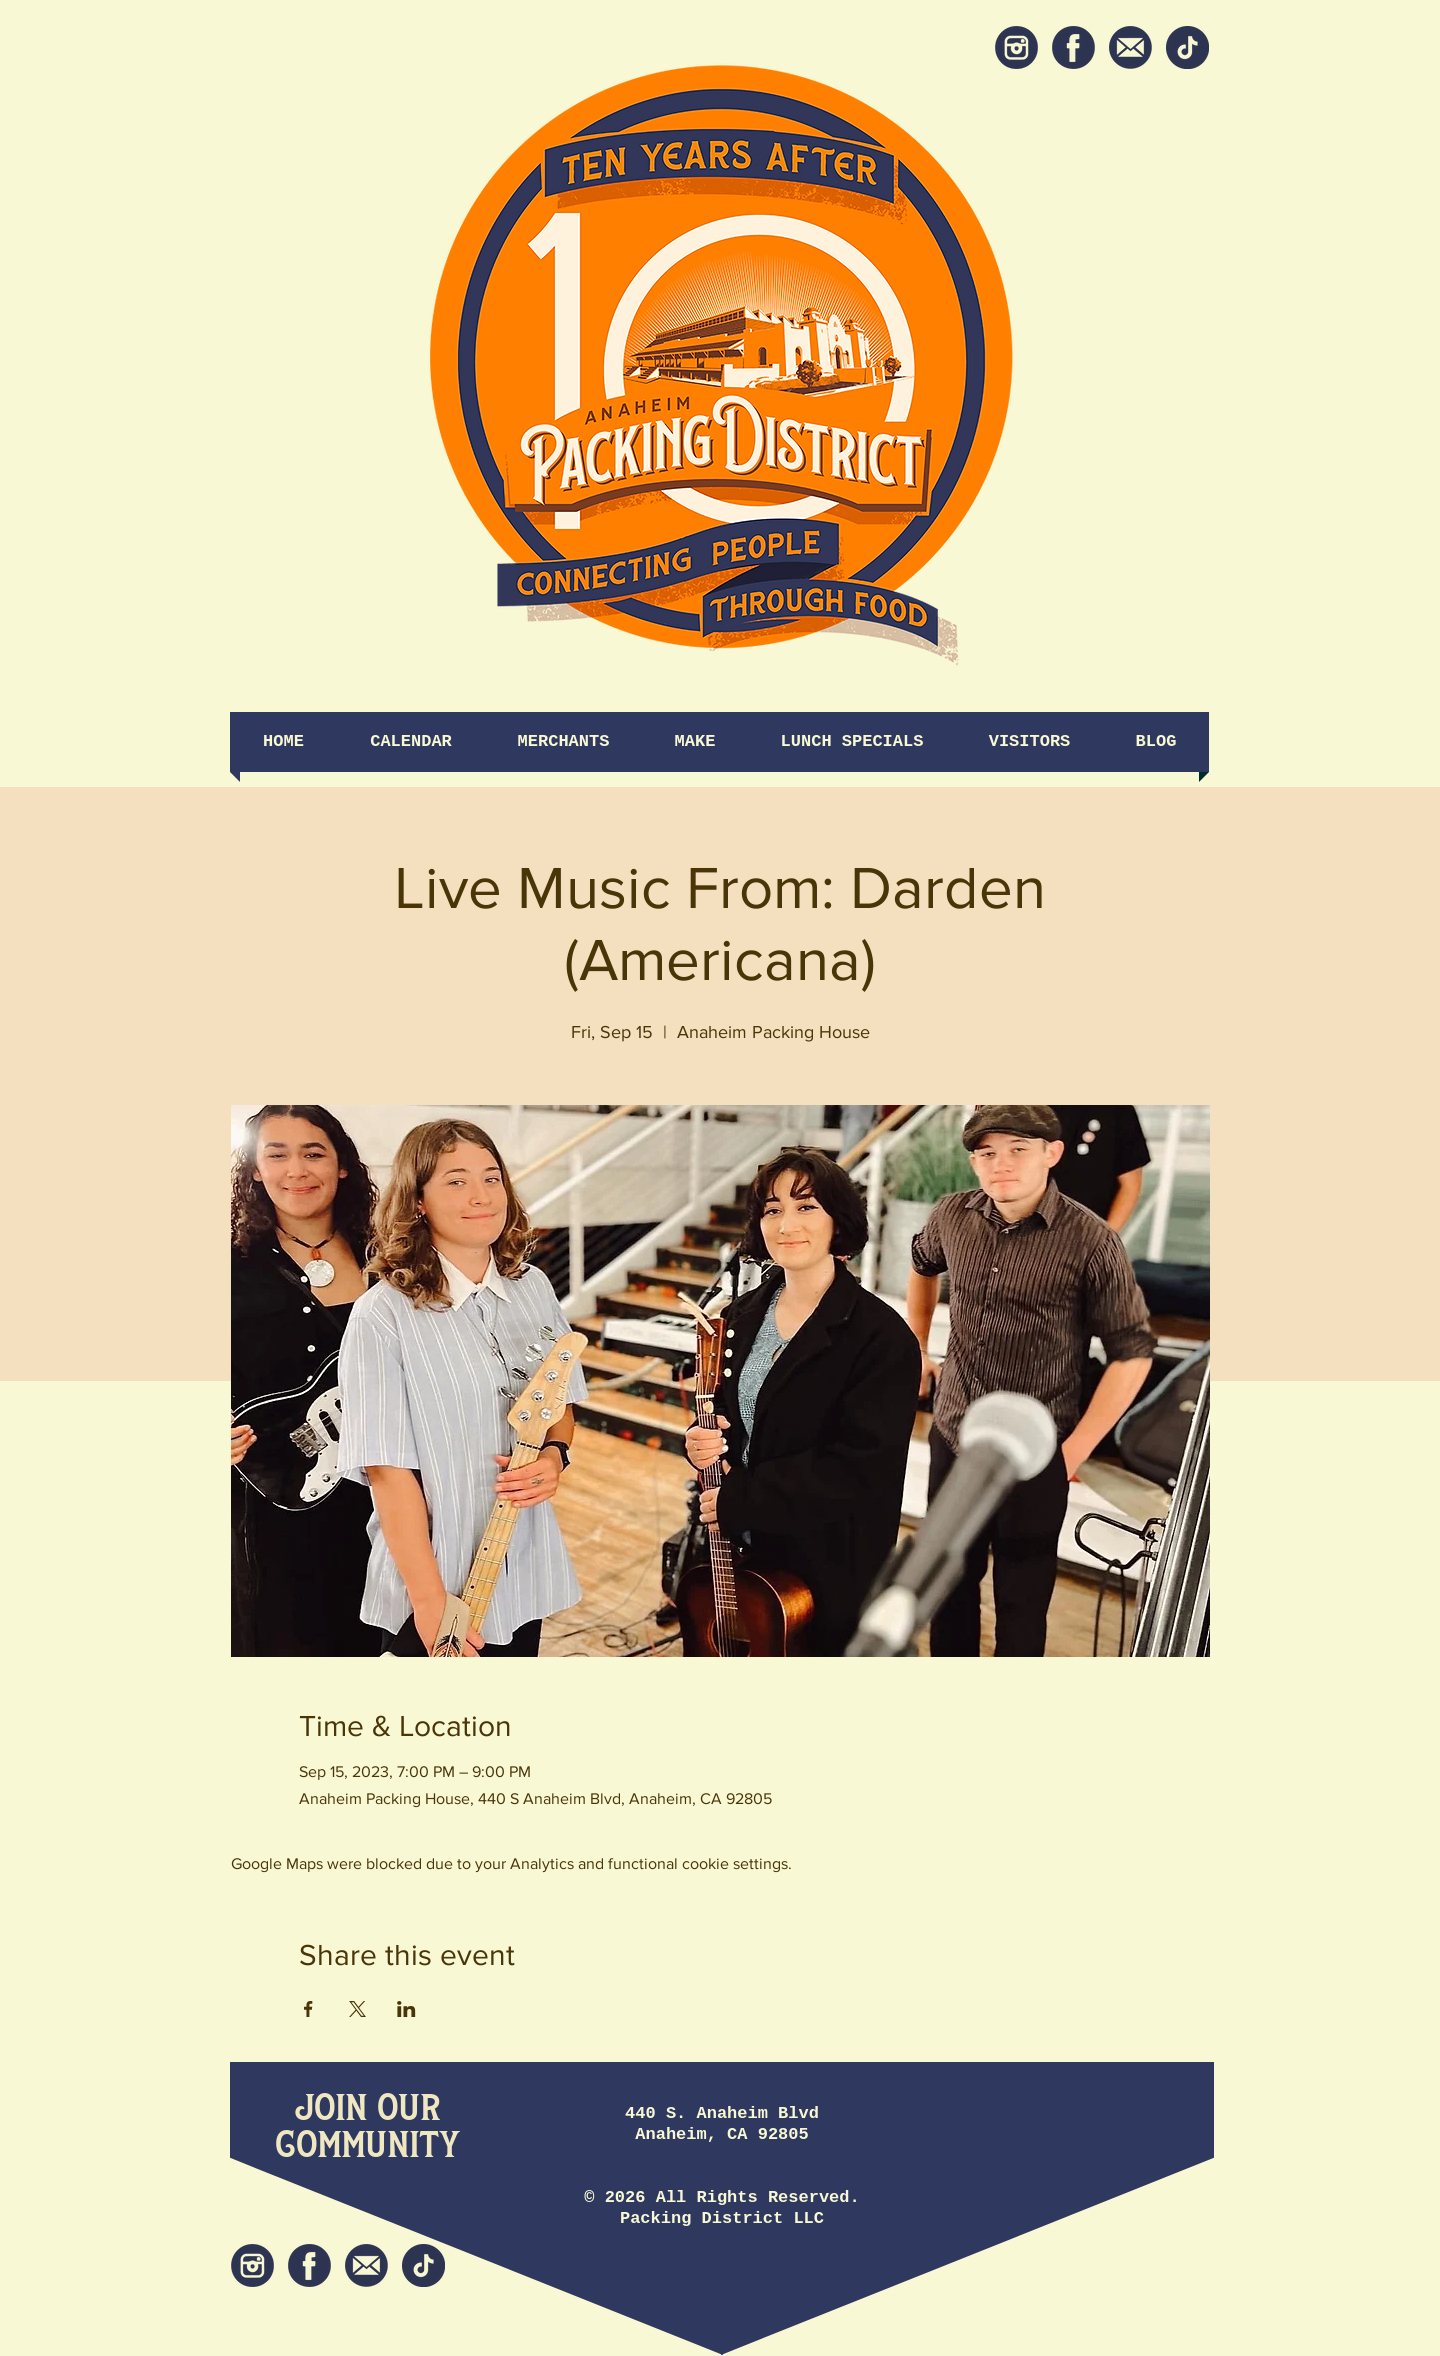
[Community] (367, 2146)
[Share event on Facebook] (308, 2009)
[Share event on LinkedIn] (406, 2009)
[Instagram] (1016, 47)
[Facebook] (1073, 47)
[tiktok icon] (1187, 47)
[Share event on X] (357, 2009)
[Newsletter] (1130, 47)
